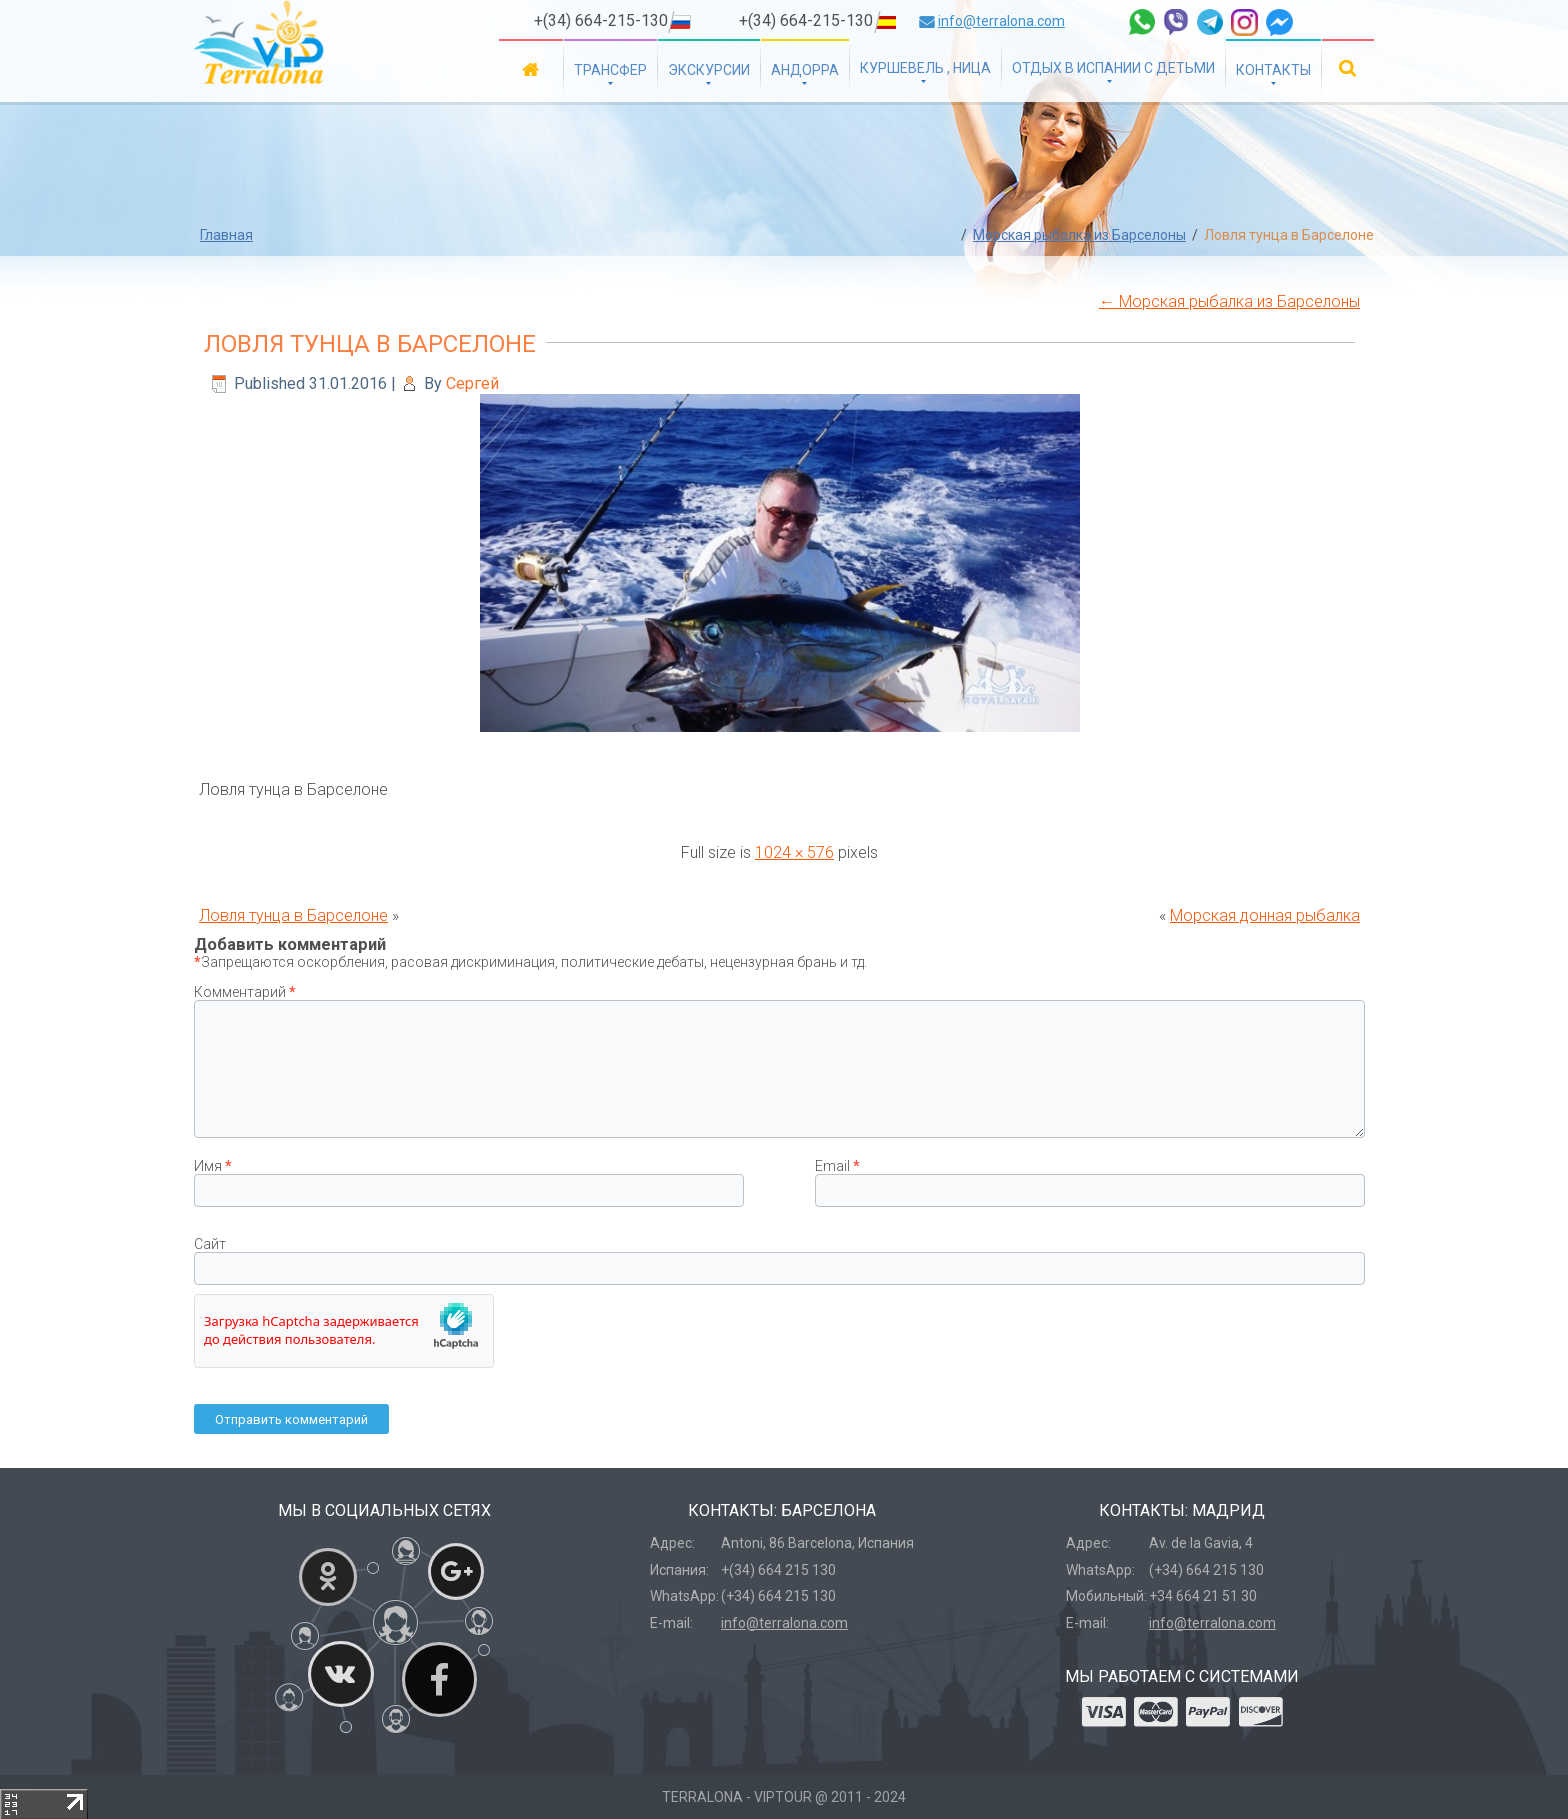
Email (837, 1166)
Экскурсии (709, 70)
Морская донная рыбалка (1265, 915)
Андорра (805, 70)
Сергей (472, 383)
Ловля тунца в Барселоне (370, 344)
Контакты (1273, 70)
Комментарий (245, 992)
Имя (213, 1166)
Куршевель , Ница (925, 68)
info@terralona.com (1001, 21)
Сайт (210, 1244)
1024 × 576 (794, 852)
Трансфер (610, 70)
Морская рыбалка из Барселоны (1079, 235)
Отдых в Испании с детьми (1113, 68)
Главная (531, 68)
